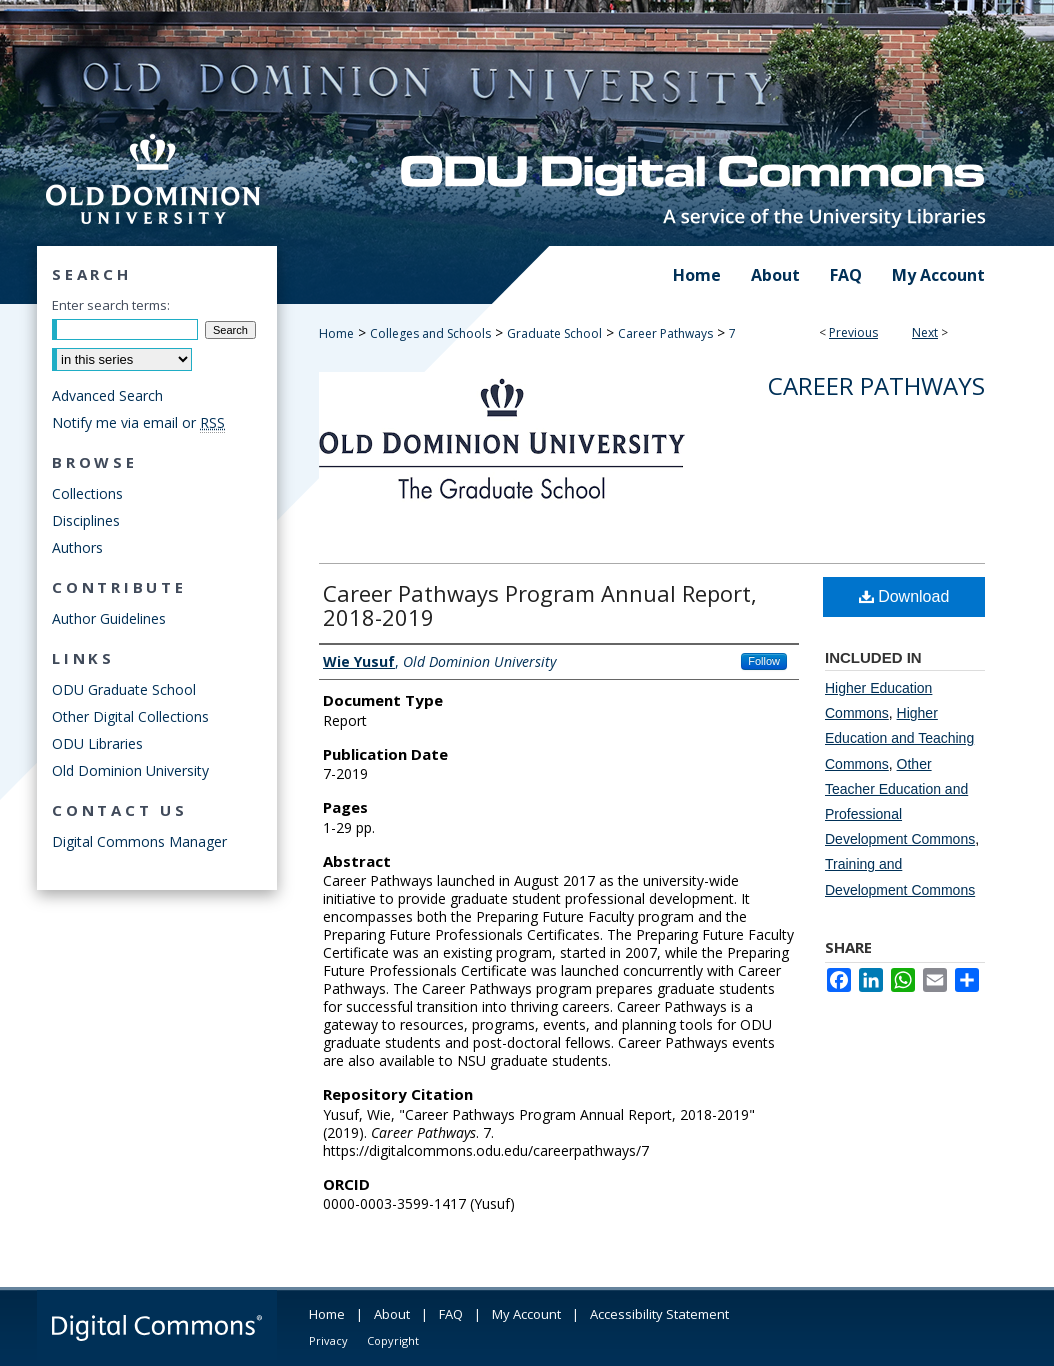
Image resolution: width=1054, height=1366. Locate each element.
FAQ (451, 1314)
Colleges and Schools (430, 333)
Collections (87, 493)
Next (925, 332)
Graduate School (554, 333)
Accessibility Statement (659, 1314)
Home (336, 333)
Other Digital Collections (130, 716)
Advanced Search (107, 395)
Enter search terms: (111, 305)
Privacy (328, 1340)
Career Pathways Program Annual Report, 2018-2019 (540, 605)
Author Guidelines (109, 618)
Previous (853, 332)
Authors (77, 547)
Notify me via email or (138, 422)
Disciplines (86, 520)
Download (904, 596)
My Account (526, 1314)
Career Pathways (665, 333)
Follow (764, 661)
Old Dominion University (130, 770)
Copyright (393, 1340)
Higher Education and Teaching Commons (899, 738)
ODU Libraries (97, 743)
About (392, 1314)
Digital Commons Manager (139, 841)
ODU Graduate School (124, 689)
